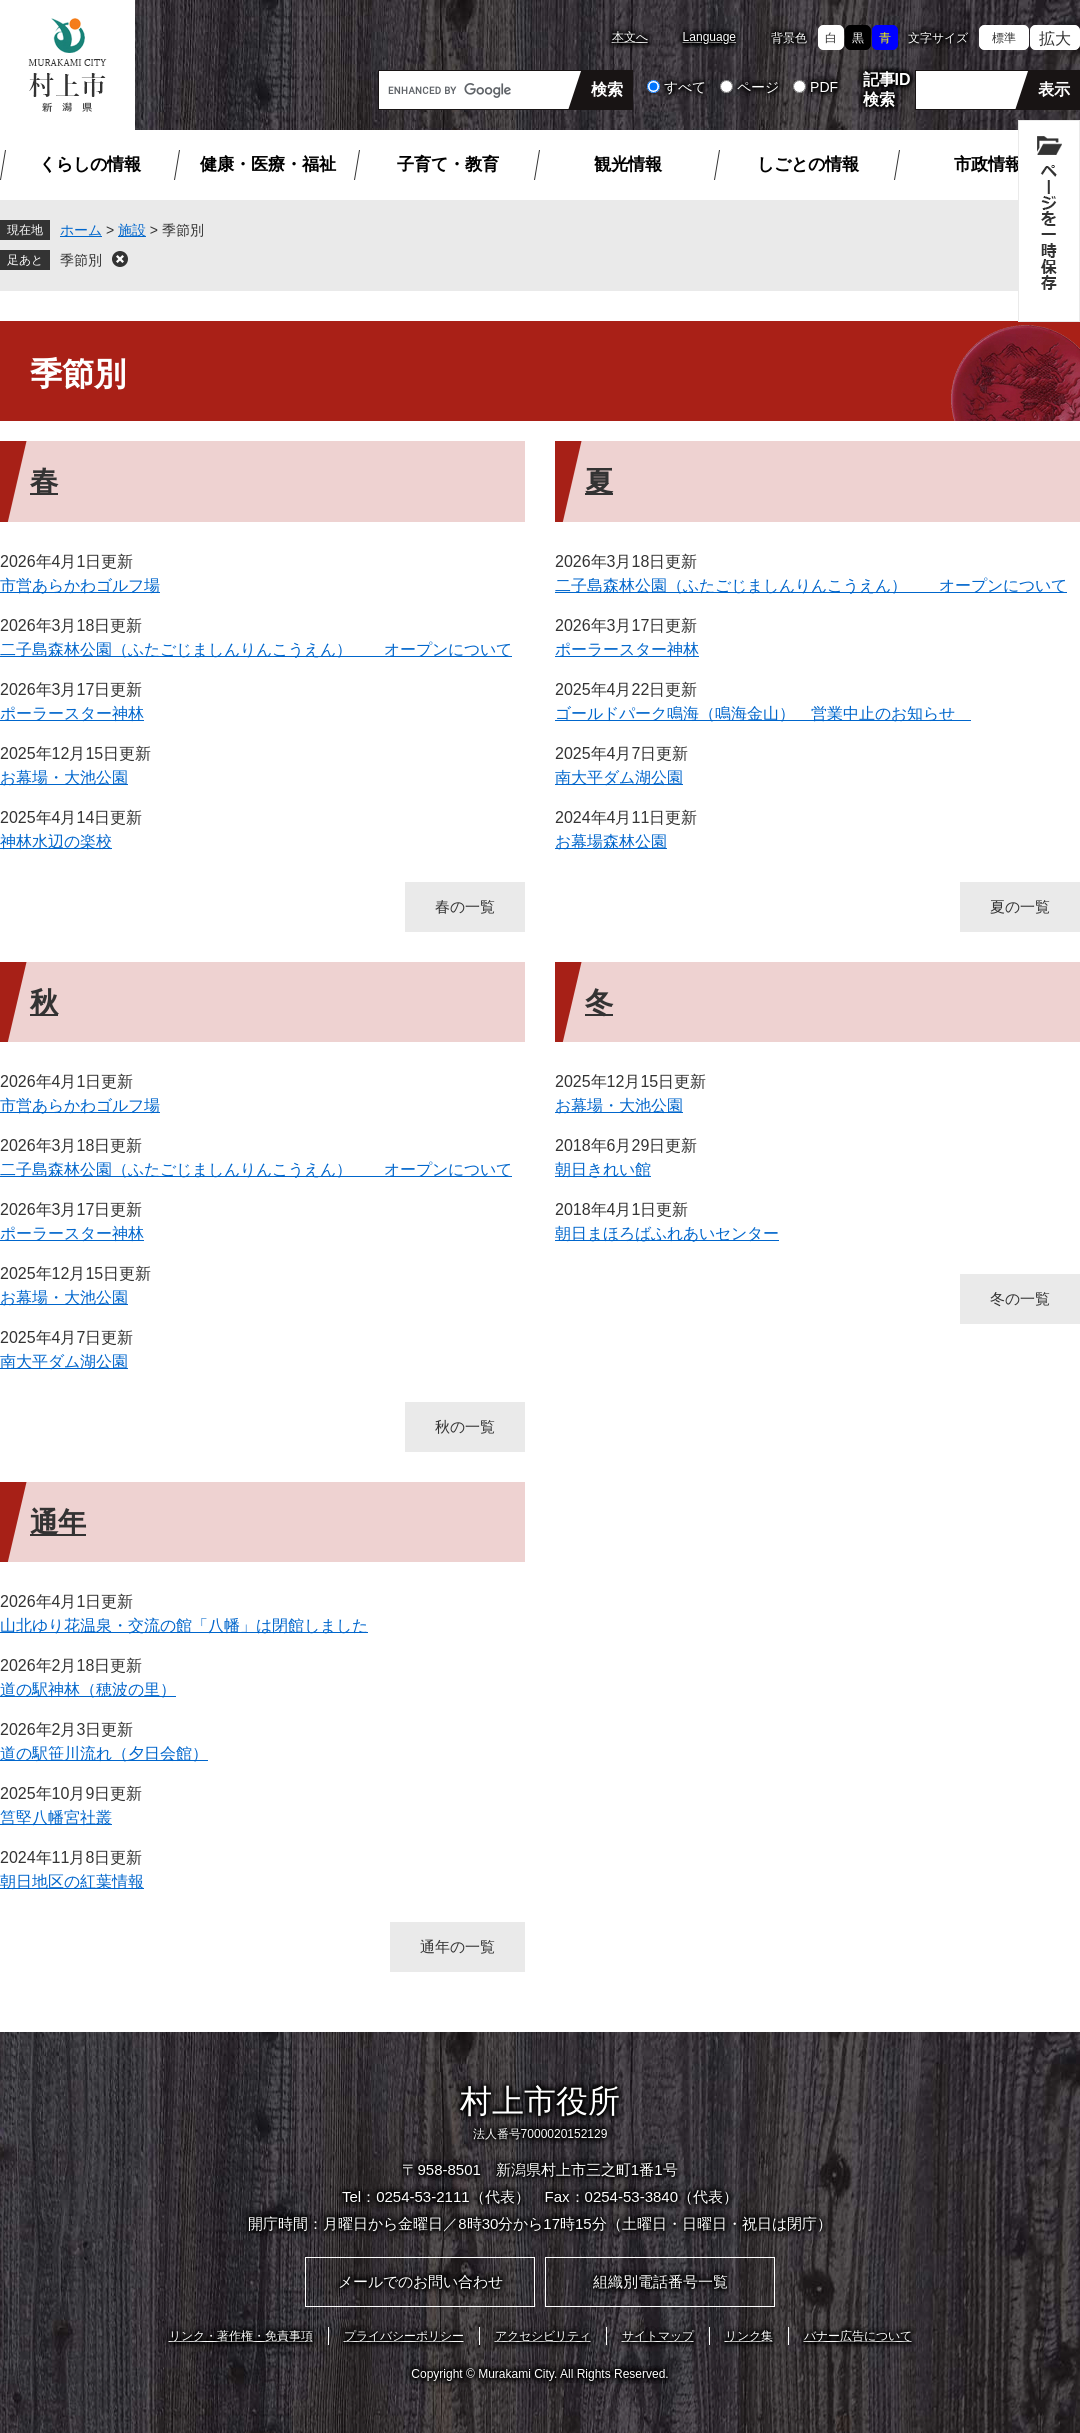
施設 (132, 230)
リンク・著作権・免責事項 (241, 2336)
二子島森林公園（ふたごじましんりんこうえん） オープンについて (256, 649)
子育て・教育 (448, 164)
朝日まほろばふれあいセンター (667, 1233)
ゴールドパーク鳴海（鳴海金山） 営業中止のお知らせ (763, 713)
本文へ (630, 37)
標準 (1004, 38)
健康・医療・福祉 (268, 164)
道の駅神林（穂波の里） (88, 1689)
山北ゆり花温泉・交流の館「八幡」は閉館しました (184, 1625)
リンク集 (749, 2336)
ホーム (81, 230)
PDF (824, 87)
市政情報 (988, 164)
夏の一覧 (1020, 906)
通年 (58, 1522)
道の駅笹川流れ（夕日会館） (104, 1753)
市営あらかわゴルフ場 (80, 585)
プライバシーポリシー (404, 2336)
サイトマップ (658, 2336)
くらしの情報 (90, 164)
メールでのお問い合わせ (420, 2281)
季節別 (81, 260)
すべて (685, 87)
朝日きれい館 (603, 1169)
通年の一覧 (457, 1946)
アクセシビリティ (543, 2336)
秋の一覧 (465, 1426)
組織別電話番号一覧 (660, 2281)
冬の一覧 (1020, 1298)
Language (709, 37)
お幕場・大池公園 (64, 777)
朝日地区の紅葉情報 (72, 1881)
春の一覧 (465, 906)
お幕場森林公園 (611, 841)
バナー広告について (858, 2336)
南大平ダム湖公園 (619, 777)
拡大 (1055, 38)
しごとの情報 (808, 164)
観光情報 (628, 164)
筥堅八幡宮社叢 (56, 1817)
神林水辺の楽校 (56, 841)
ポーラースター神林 (72, 713)
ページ (758, 87)
